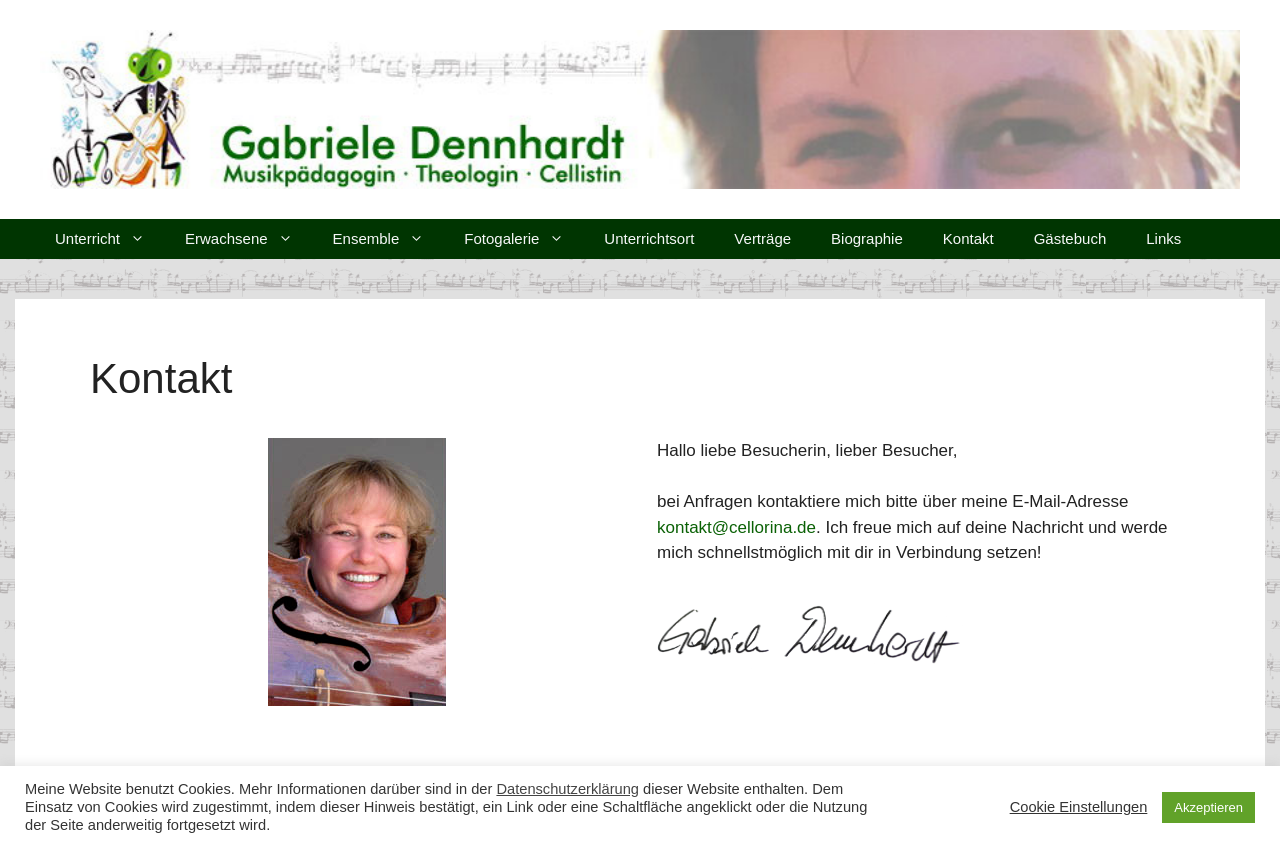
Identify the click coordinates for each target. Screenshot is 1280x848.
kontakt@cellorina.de (736, 527)
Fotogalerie (524, 239)
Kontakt (968, 238)
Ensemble (389, 239)
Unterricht (110, 239)
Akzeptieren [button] (1208, 807)
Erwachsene (249, 239)
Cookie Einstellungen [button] (1079, 807)
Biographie (867, 238)
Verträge (762, 238)
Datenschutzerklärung (567, 789)
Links (1163, 238)
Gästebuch (1070, 238)
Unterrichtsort (649, 238)
